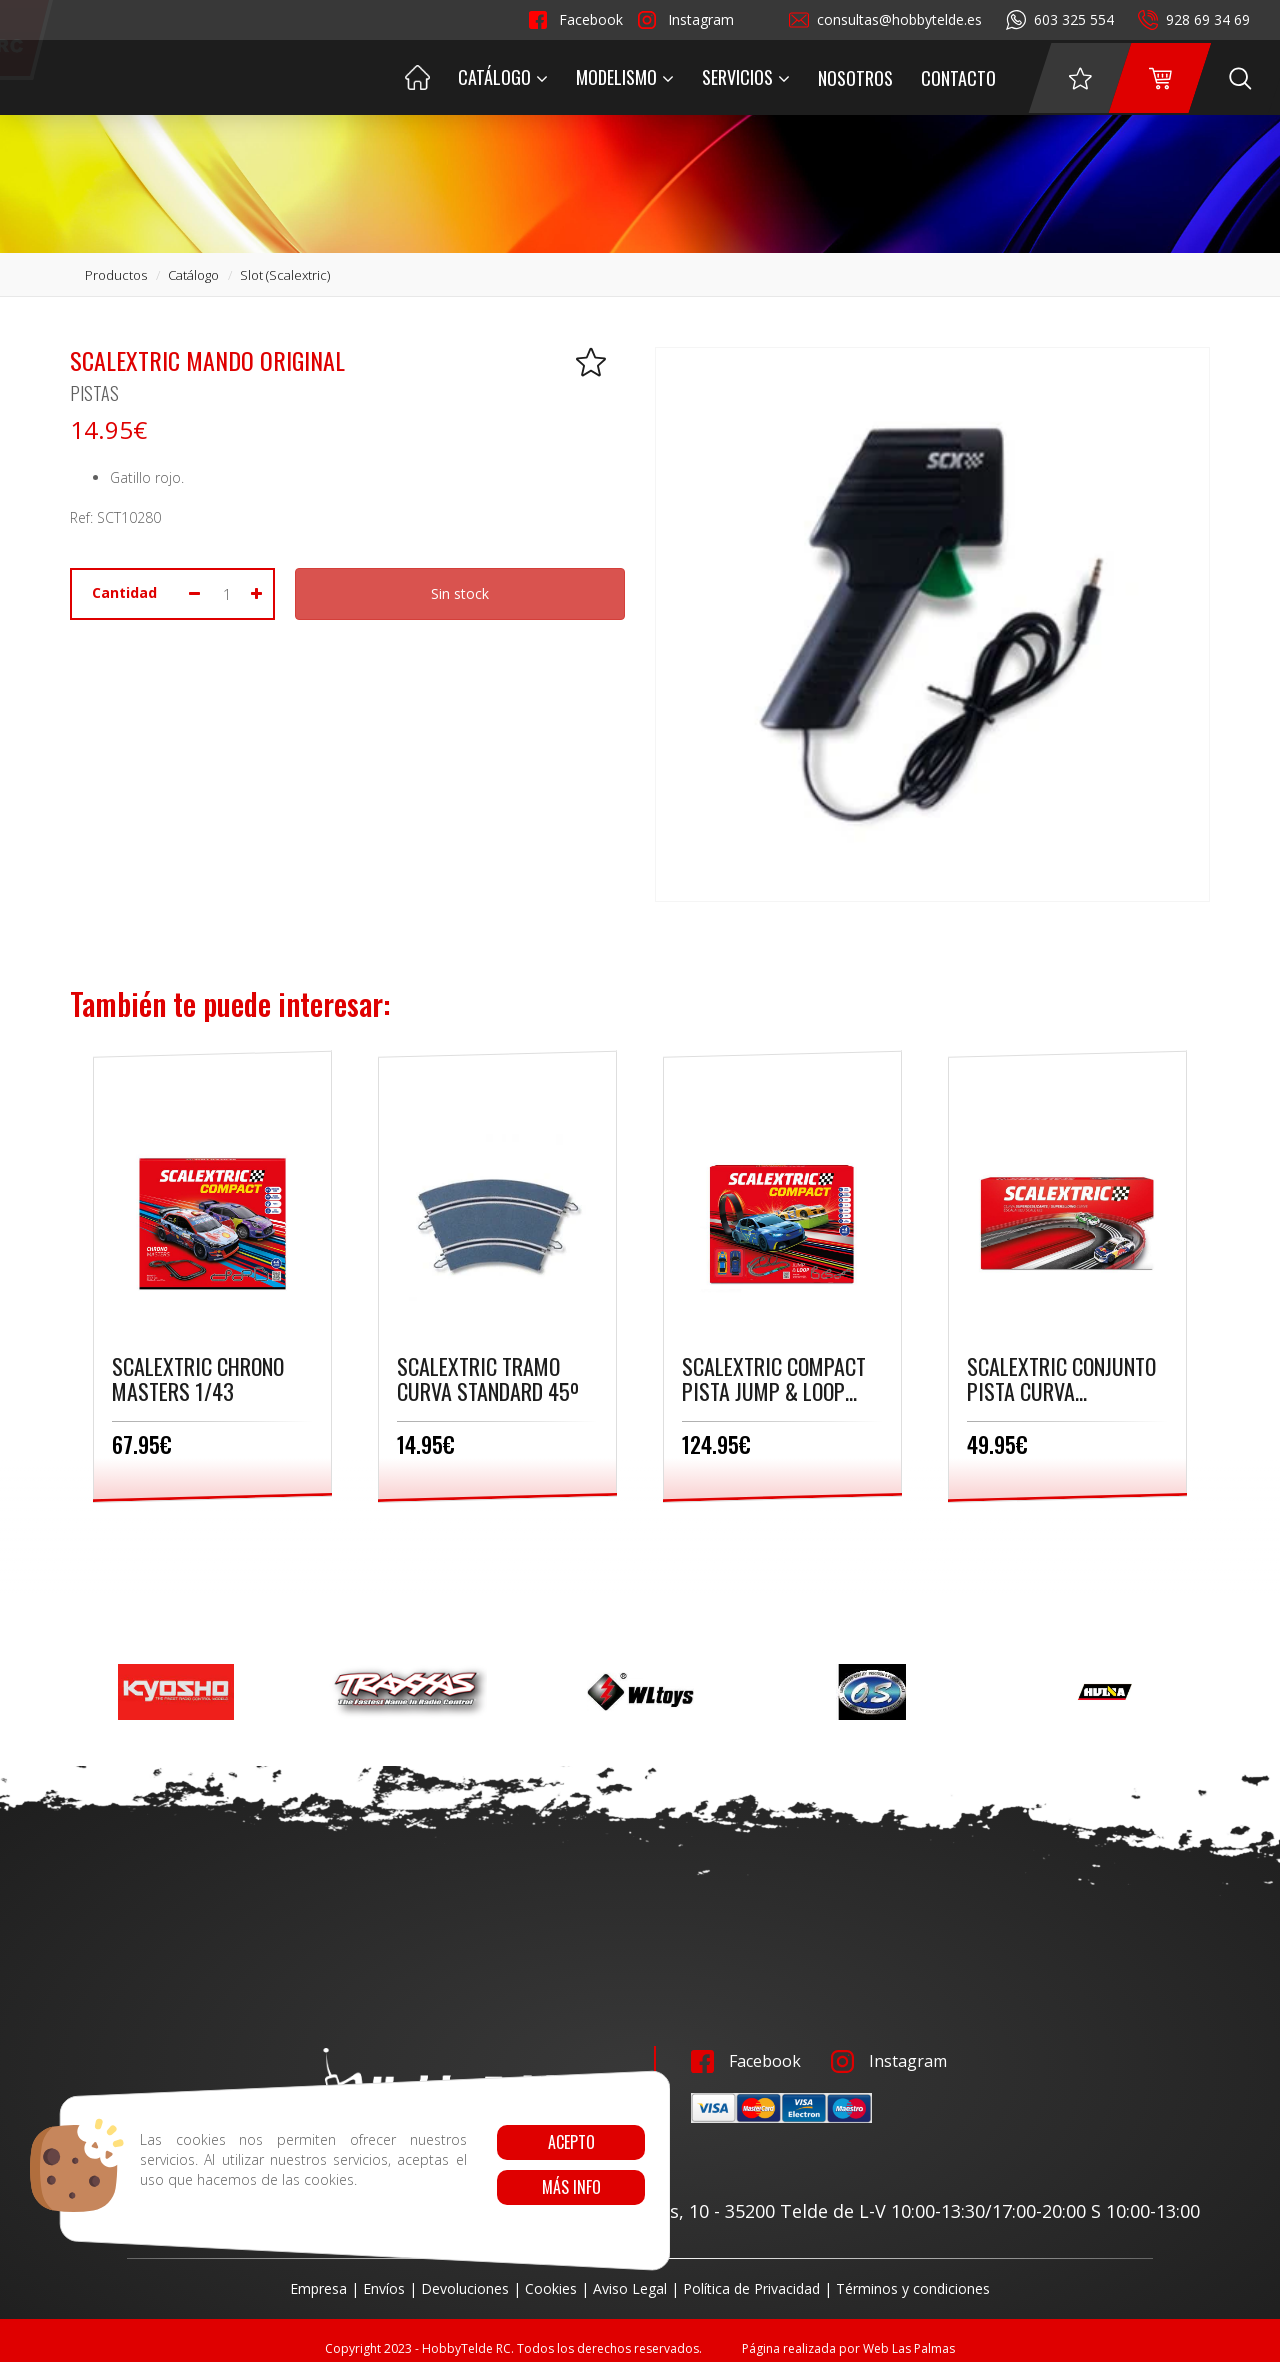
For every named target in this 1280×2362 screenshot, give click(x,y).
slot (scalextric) (285, 275)
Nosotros (855, 78)
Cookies (551, 2288)
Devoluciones (465, 2288)
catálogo (193, 275)
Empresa (318, 2288)
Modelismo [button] (625, 77)
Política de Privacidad (751, 2288)
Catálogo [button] (503, 77)
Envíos (384, 2288)
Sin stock (460, 593)
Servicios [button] (746, 77)
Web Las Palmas (909, 2348)
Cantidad (124, 592)
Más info (570, 2187)
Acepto (570, 2142)
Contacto (958, 78)
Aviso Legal (630, 2288)
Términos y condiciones (913, 2288)
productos (116, 275)
